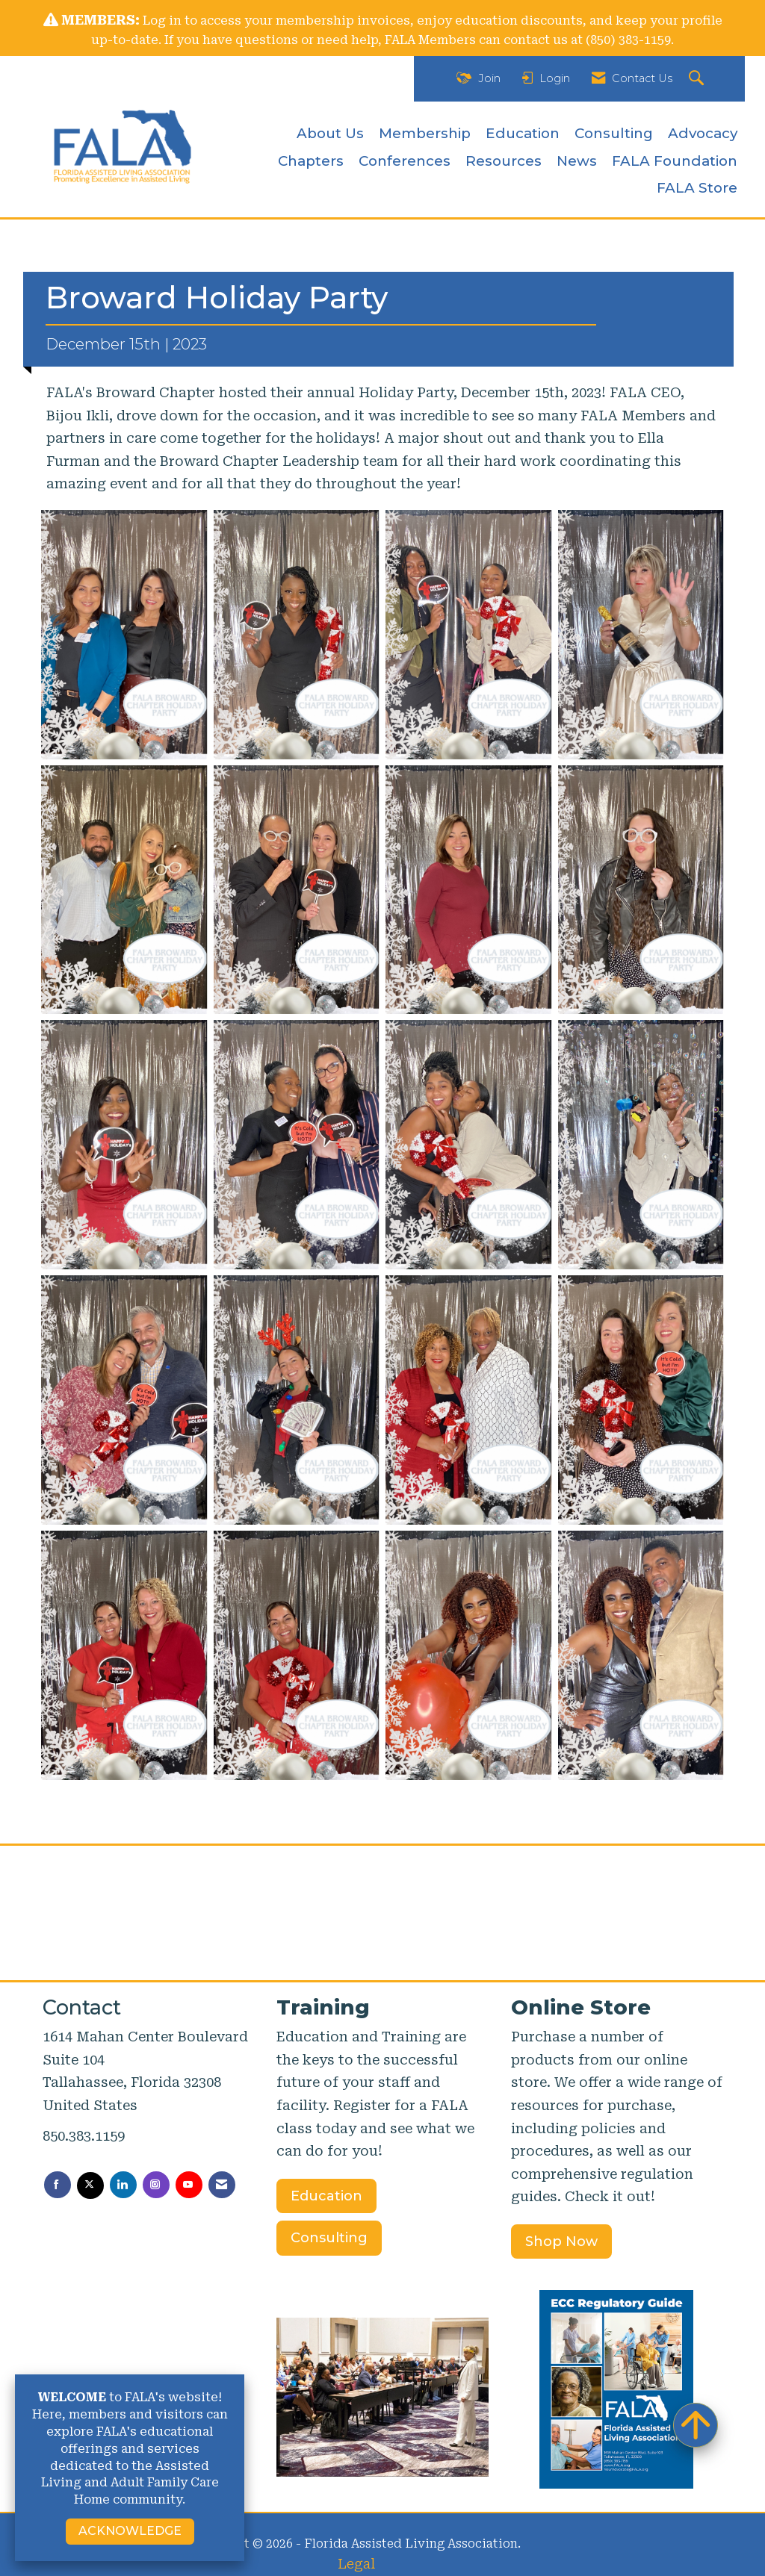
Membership (425, 133)
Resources (503, 160)
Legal (356, 2564)
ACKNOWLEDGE (130, 2531)
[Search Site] (698, 78)
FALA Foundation (674, 160)
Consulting (613, 133)
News (577, 160)
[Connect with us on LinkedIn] (123, 2185)
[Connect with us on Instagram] (156, 2185)
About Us (330, 133)
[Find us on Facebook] (57, 2185)
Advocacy (702, 133)
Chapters (311, 160)
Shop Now (561, 2241)
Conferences (404, 160)
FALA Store (697, 187)
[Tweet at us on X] (90, 2185)
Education (523, 133)
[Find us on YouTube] (189, 2185)
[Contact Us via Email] (222, 2185)
